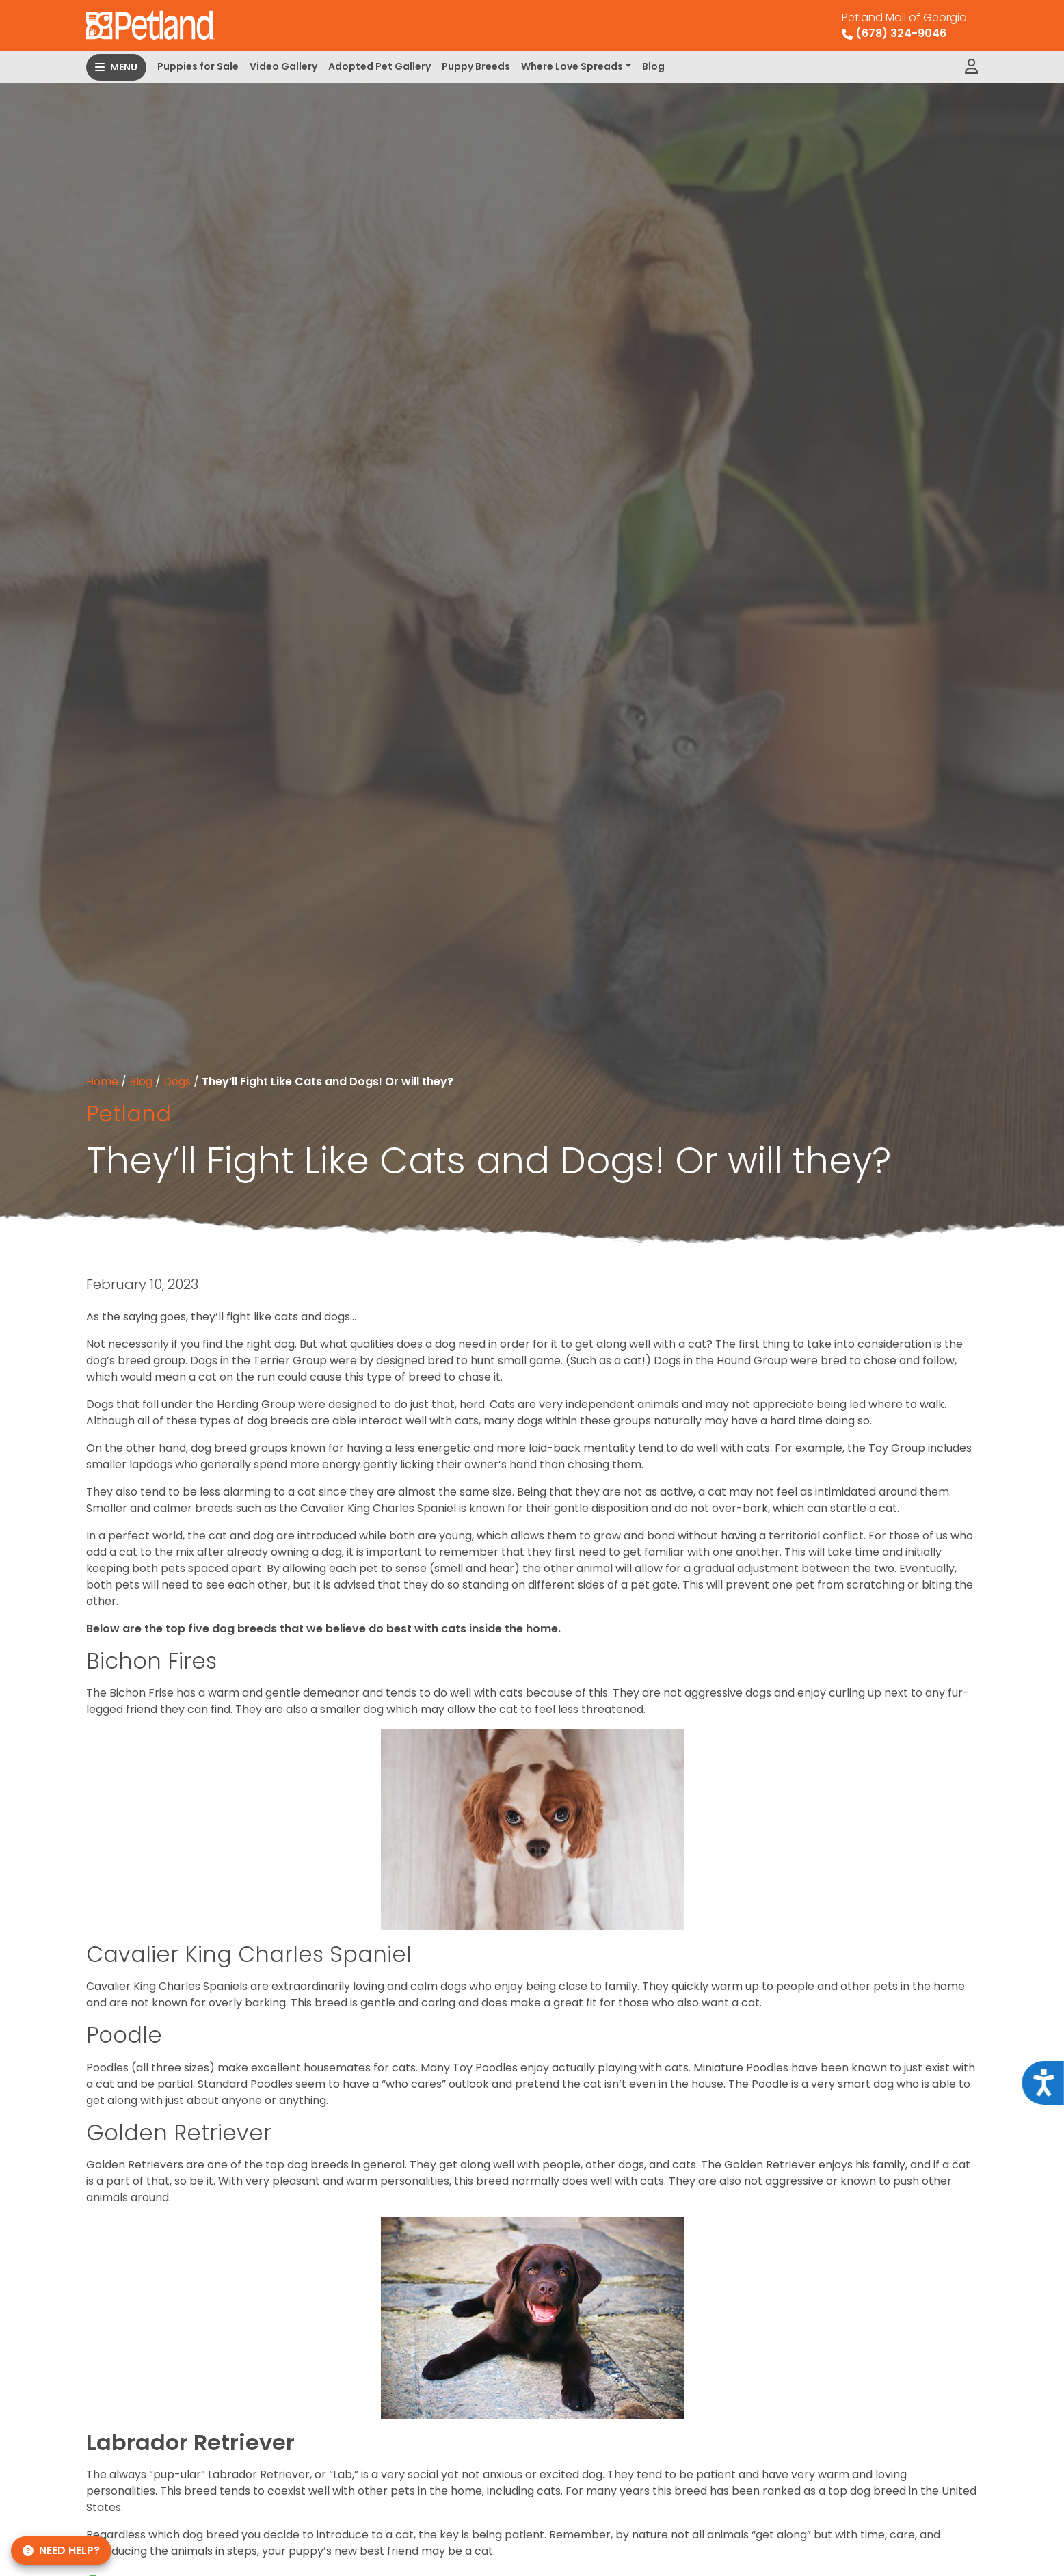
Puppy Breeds (476, 66)
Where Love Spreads (572, 66)
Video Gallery (283, 66)
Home (102, 1081)
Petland (128, 1113)
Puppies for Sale (198, 66)
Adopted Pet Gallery (379, 66)
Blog (653, 66)
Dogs (177, 1081)
